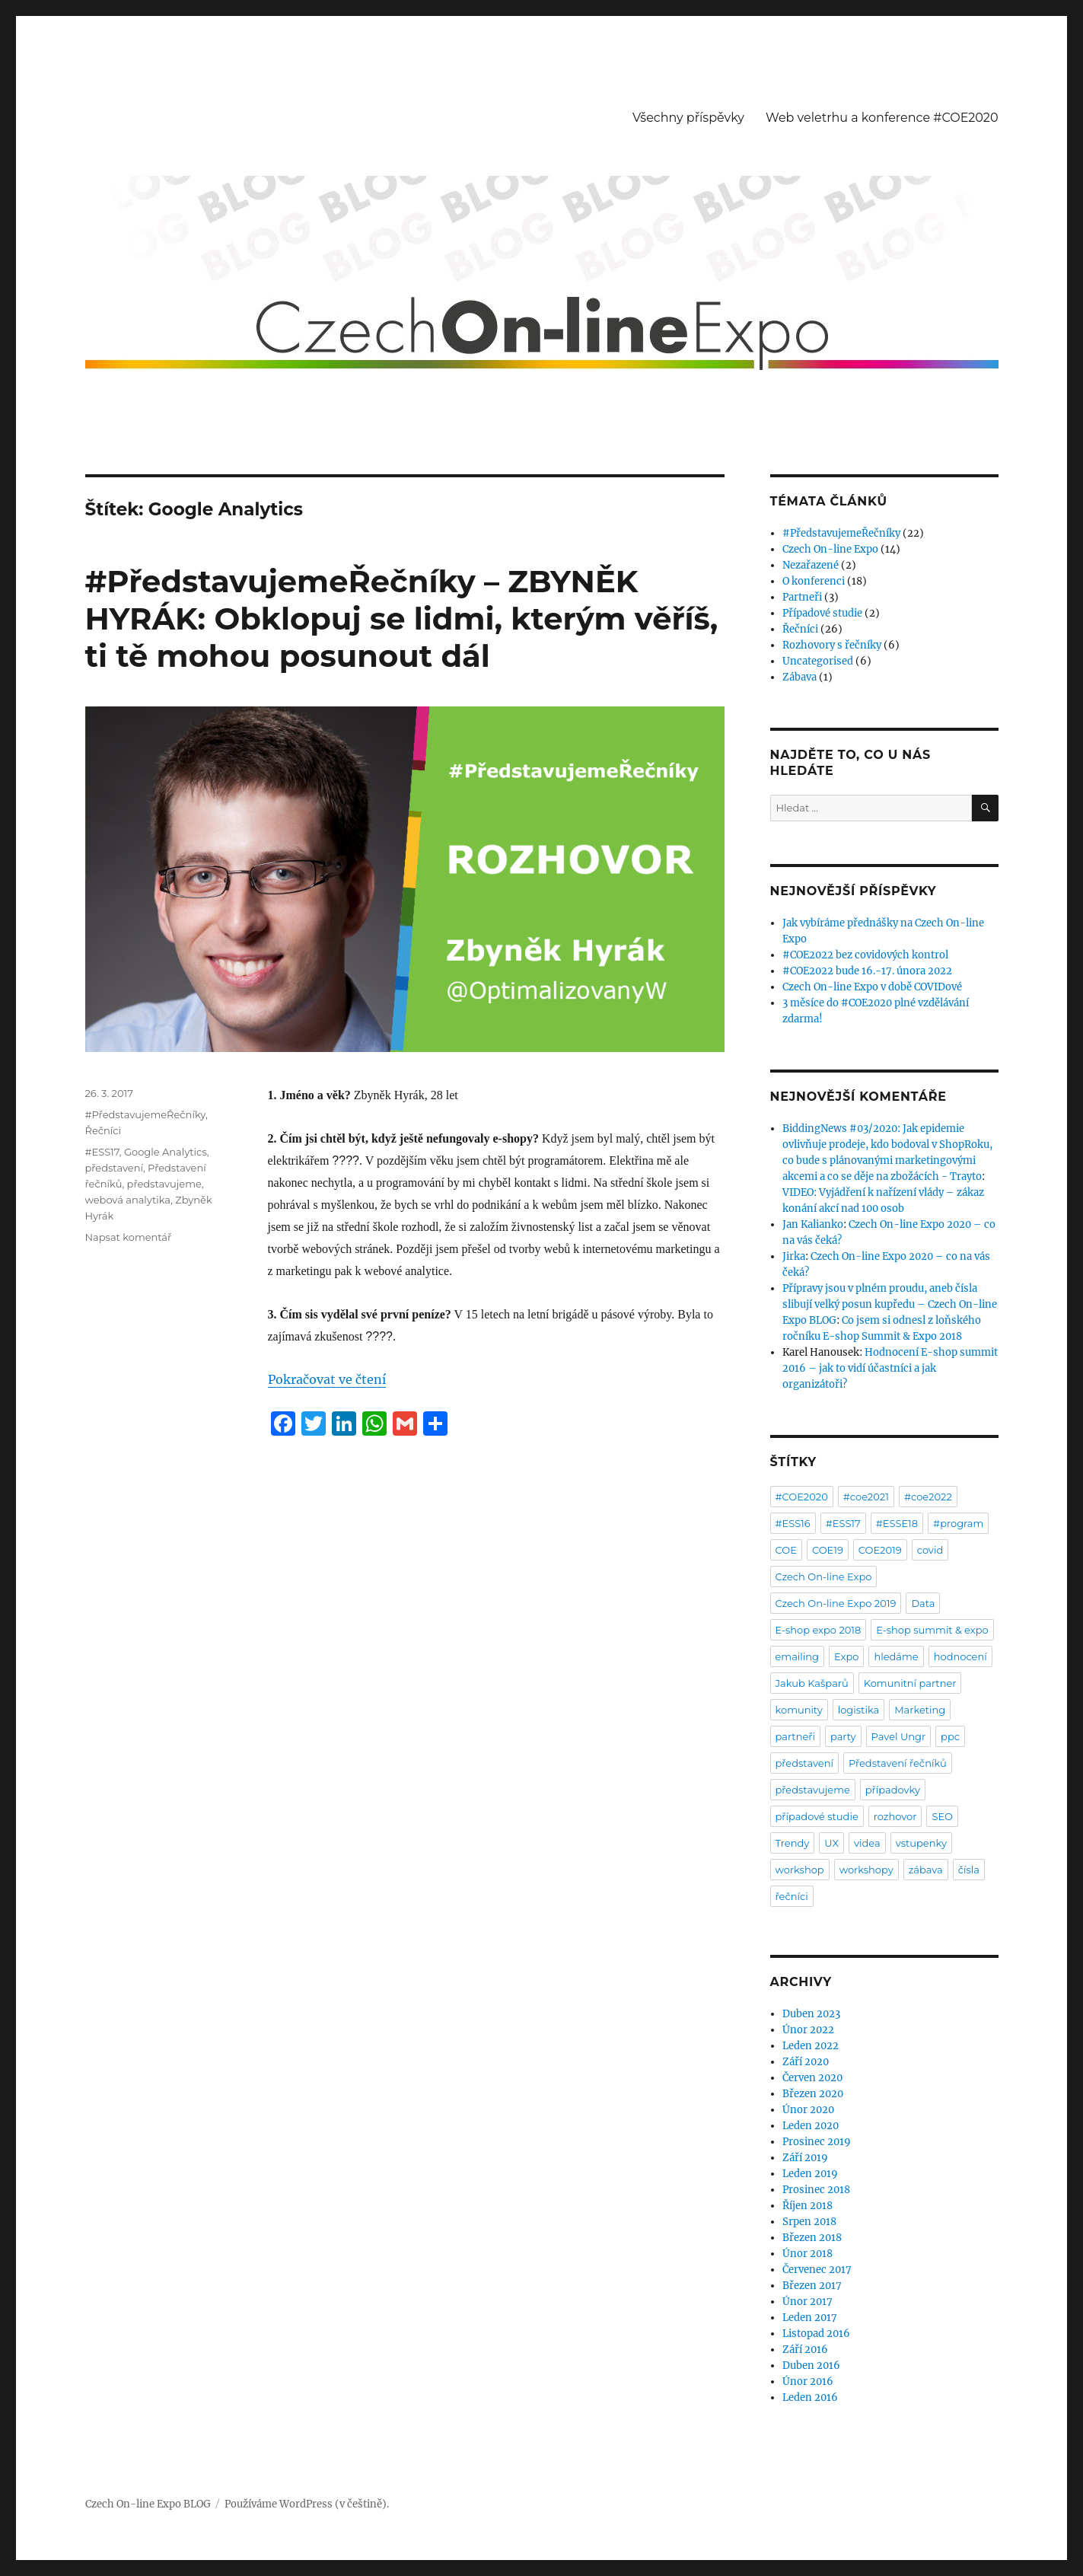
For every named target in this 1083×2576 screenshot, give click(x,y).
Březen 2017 (812, 2285)
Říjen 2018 (807, 2205)
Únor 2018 (807, 2253)
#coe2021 (866, 1496)
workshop (800, 1869)
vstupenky (921, 1843)
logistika (858, 1710)
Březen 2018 (812, 2237)
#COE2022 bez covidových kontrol (865, 954)
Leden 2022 (810, 2045)
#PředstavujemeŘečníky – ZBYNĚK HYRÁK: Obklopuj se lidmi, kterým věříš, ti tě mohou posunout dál (401, 618)
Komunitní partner (910, 1683)
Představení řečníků (898, 1763)
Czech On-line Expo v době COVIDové (872, 986)
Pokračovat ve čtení (327, 1379)
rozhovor (895, 1816)
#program (958, 1523)
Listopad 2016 (816, 2333)
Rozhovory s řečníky (831, 645)
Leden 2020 (810, 2125)
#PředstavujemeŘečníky (145, 1114)
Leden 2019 (810, 2173)
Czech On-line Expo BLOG (148, 2504)
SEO (942, 1816)
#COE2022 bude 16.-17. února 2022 (867, 970)
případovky (892, 1790)
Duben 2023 (811, 2013)
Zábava (799, 677)
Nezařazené (810, 565)
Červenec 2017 (817, 2269)
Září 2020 (805, 2061)
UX (831, 1843)
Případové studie (822, 613)
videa (867, 1843)
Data (923, 1603)
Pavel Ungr (898, 1736)
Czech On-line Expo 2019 (836, 1603)
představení (114, 1168)
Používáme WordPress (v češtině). (307, 2504)
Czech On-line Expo (830, 549)
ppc (950, 1736)
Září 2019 (805, 2157)
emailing (798, 1656)
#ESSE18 (897, 1523)
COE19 (827, 1550)
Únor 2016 (807, 2381)
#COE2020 (802, 1496)
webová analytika (128, 1200)
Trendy (793, 1843)
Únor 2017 (807, 2301)
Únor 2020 (808, 2109)
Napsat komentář (128, 1237)
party (843, 1736)
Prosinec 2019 (816, 2141)
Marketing (919, 1710)
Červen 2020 (812, 2077)
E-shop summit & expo (932, 1630)
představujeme (164, 1184)
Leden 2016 (810, 2397)
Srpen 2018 (809, 2221)
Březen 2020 (812, 2093)
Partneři (802, 597)
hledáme (896, 1656)
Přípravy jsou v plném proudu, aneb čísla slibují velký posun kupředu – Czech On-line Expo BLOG (889, 1304)
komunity (799, 1710)
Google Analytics (165, 1152)
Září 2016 (805, 2349)
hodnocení (960, 1656)
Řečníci (103, 1130)
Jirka (793, 1256)
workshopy (866, 1869)
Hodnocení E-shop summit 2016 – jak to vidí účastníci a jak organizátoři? (890, 1368)
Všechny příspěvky (688, 117)
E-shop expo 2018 (819, 1630)
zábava (926, 1869)
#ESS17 (102, 1152)
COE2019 (880, 1550)
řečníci (792, 1896)
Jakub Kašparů (812, 1683)
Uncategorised (817, 661)
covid (930, 1550)
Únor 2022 (808, 2029)
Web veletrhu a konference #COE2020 (882, 117)
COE (786, 1550)
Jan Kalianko (812, 1224)
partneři (795, 1736)
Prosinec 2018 (816, 2189)
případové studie (817, 1816)
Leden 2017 (809, 2317)
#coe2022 (928, 1496)
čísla (968, 1869)
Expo (846, 1656)
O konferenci (813, 581)
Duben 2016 (811, 2365)
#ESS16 (793, 1523)
